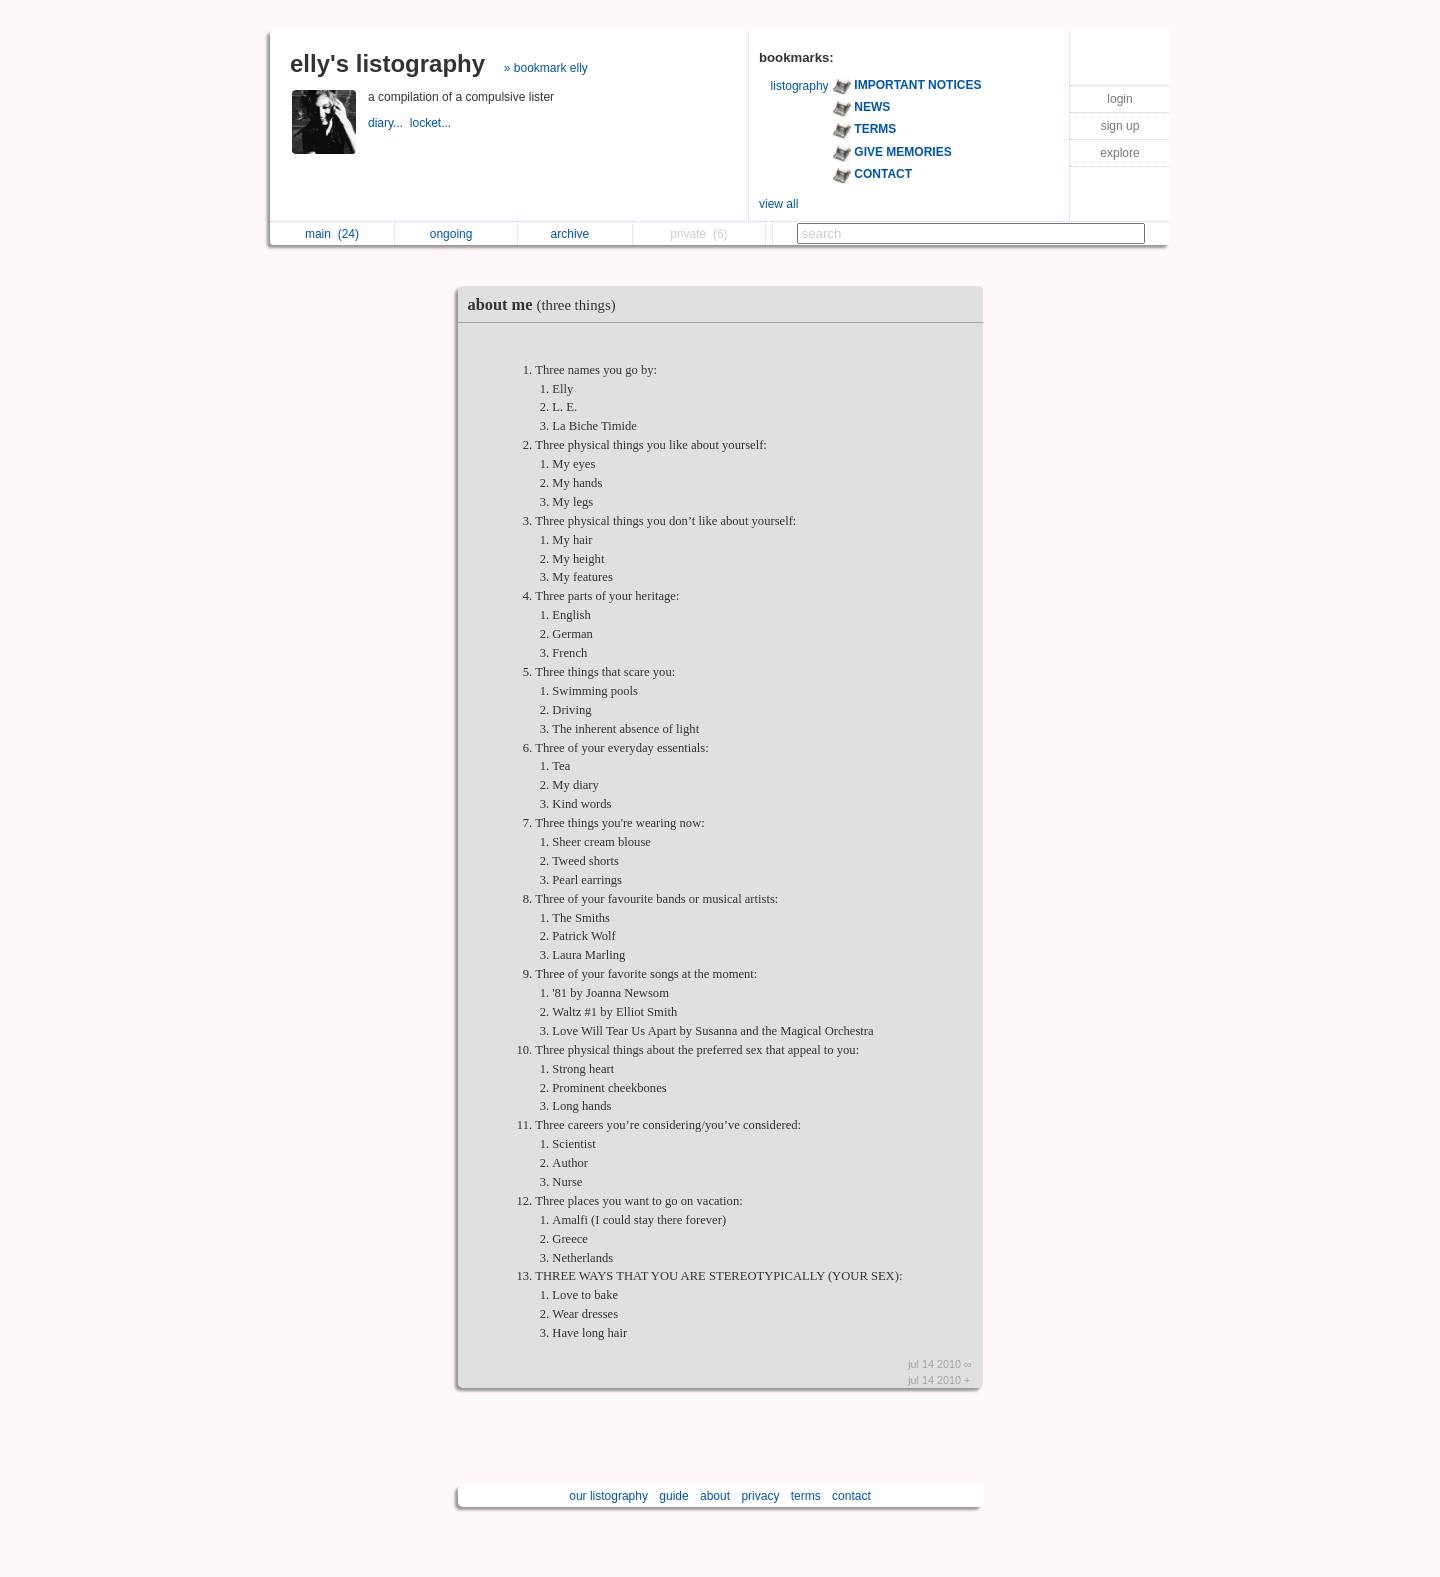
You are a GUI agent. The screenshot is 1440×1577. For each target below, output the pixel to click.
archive (575, 234)
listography (800, 86)
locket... (432, 123)
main (332, 234)
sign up (1120, 126)
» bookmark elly (546, 68)
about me (547, 304)
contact (851, 1496)
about (715, 1496)
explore (1119, 153)
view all (778, 204)
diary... (389, 123)
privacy (760, 1496)
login (1119, 99)
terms (806, 1496)
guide (673, 1496)
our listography (608, 1496)
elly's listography (387, 63)
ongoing (456, 234)
